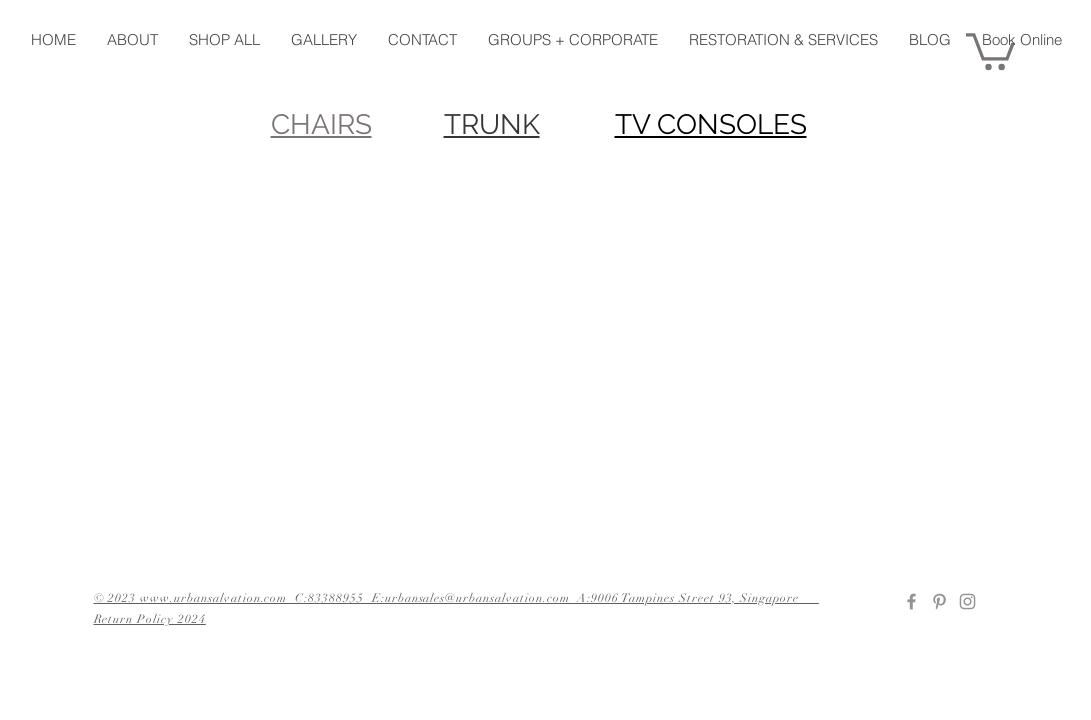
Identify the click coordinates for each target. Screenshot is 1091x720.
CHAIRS (321, 124)
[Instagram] (967, 601)
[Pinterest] (939, 601)
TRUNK (492, 124)
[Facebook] (911, 601)
